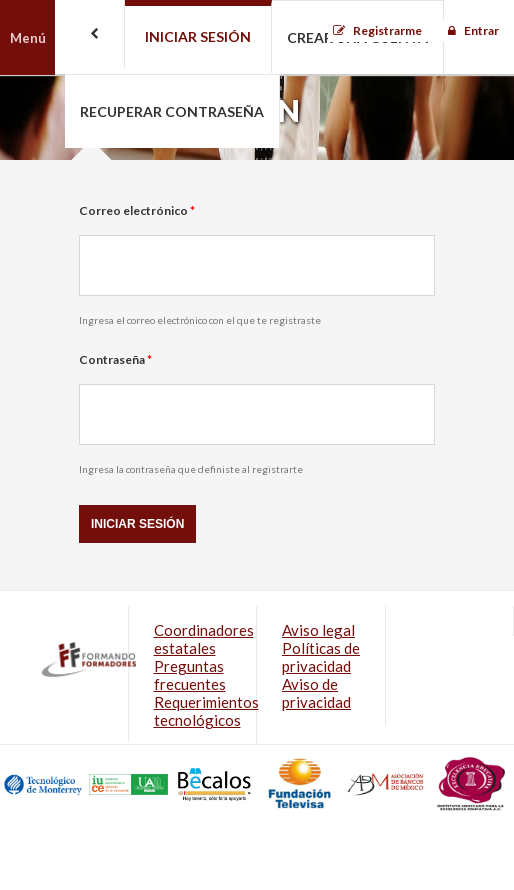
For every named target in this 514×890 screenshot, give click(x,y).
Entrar (481, 30)
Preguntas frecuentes (190, 675)
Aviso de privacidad (316, 693)
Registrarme (387, 30)
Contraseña (115, 359)
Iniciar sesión (198, 36)
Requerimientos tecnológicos (206, 711)
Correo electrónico (137, 210)
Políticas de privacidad (321, 657)
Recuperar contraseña (172, 111)
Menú (28, 38)
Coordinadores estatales (204, 639)
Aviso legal (318, 630)
